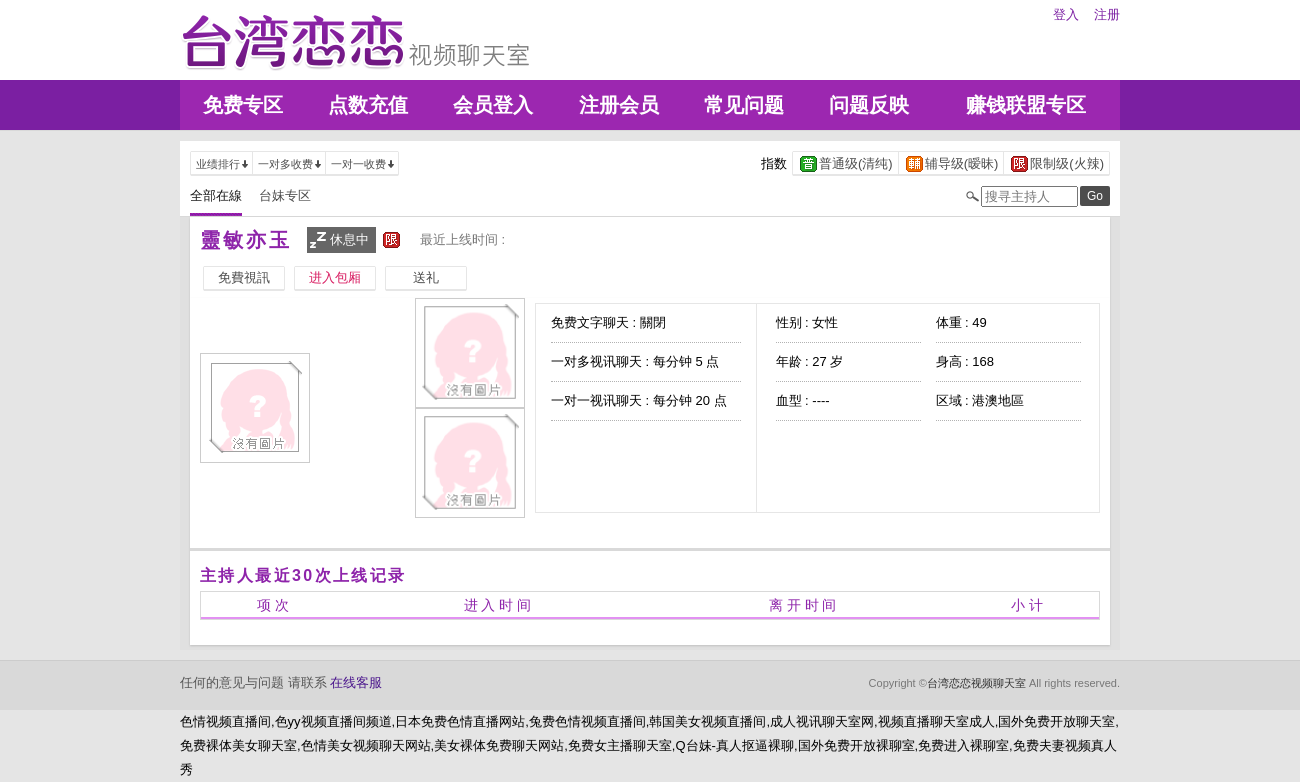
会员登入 (493, 105)
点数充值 (368, 105)
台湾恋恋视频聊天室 (976, 683)
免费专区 (243, 105)
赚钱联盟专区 (1026, 105)
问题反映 (869, 105)
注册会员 (619, 105)
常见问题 (744, 105)
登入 (1066, 14)
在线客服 (356, 682)
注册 (1107, 14)
